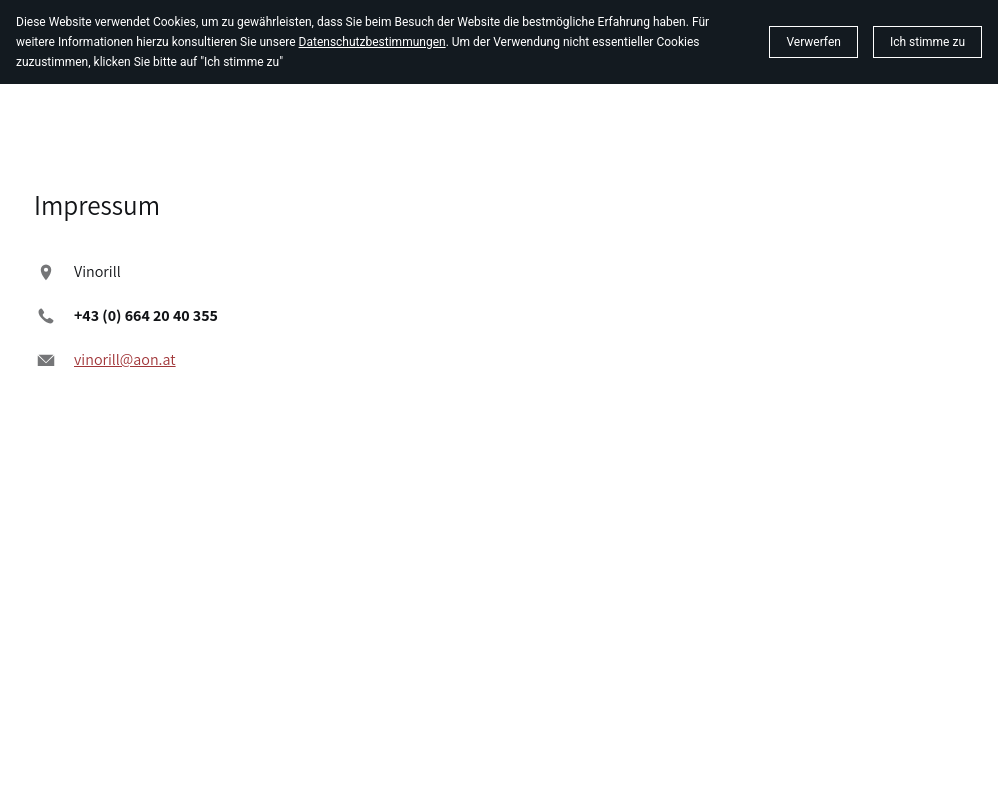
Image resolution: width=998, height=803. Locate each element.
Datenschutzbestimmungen (372, 42)
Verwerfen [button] (813, 42)
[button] (927, 42)
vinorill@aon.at (125, 359)
